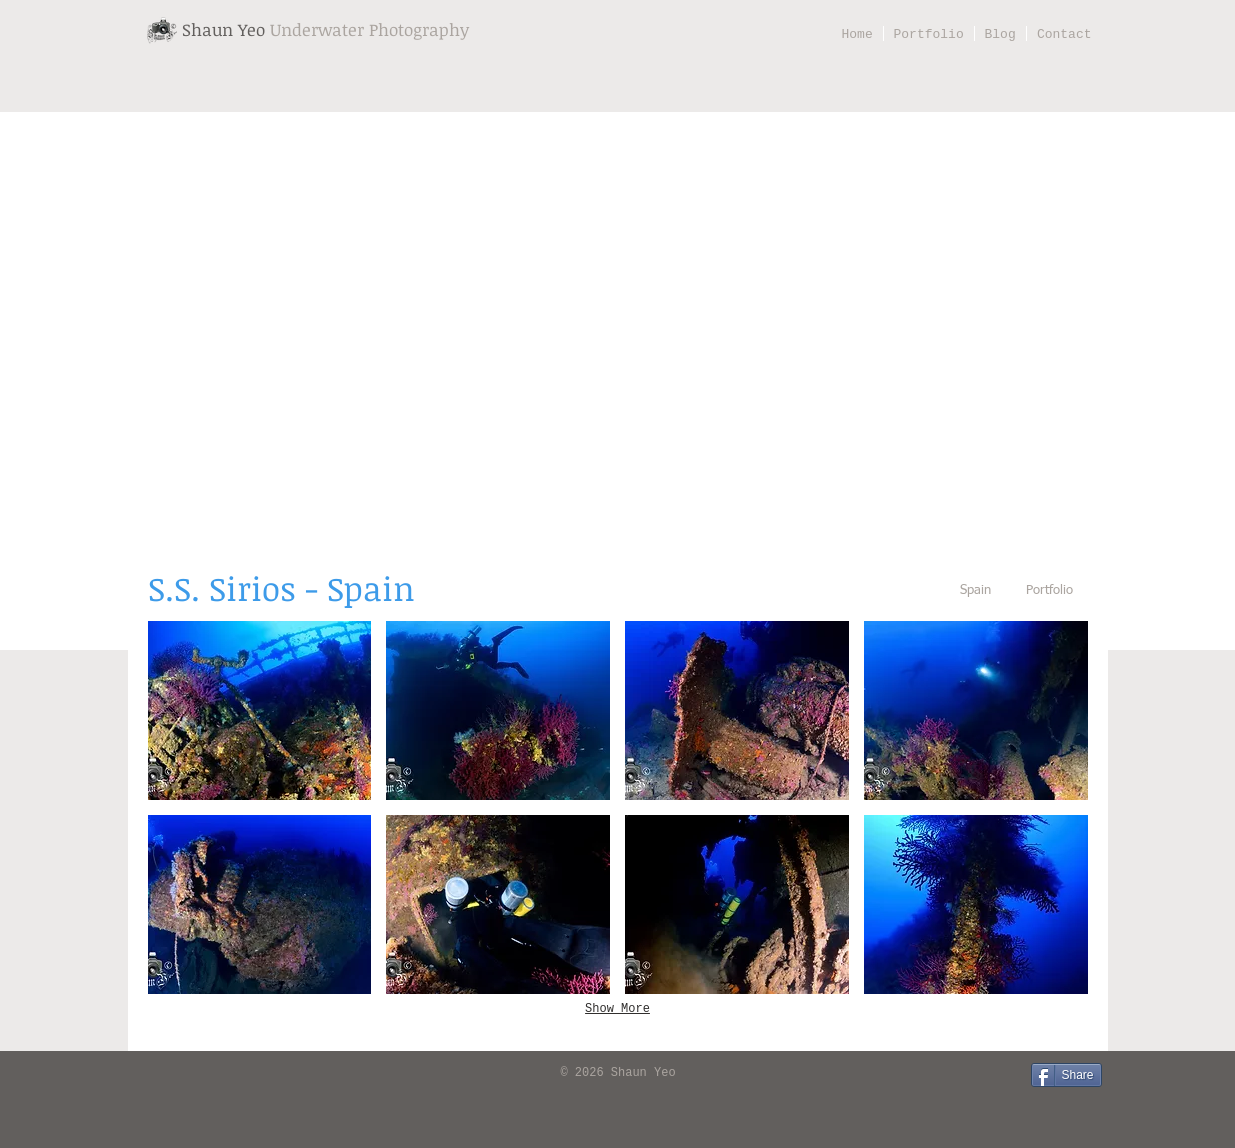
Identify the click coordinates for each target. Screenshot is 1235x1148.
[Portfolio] (1050, 591)
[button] (260, 710)
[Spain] (976, 591)
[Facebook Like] (172, 1074)
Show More (617, 1009)
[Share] (1066, 1075)
